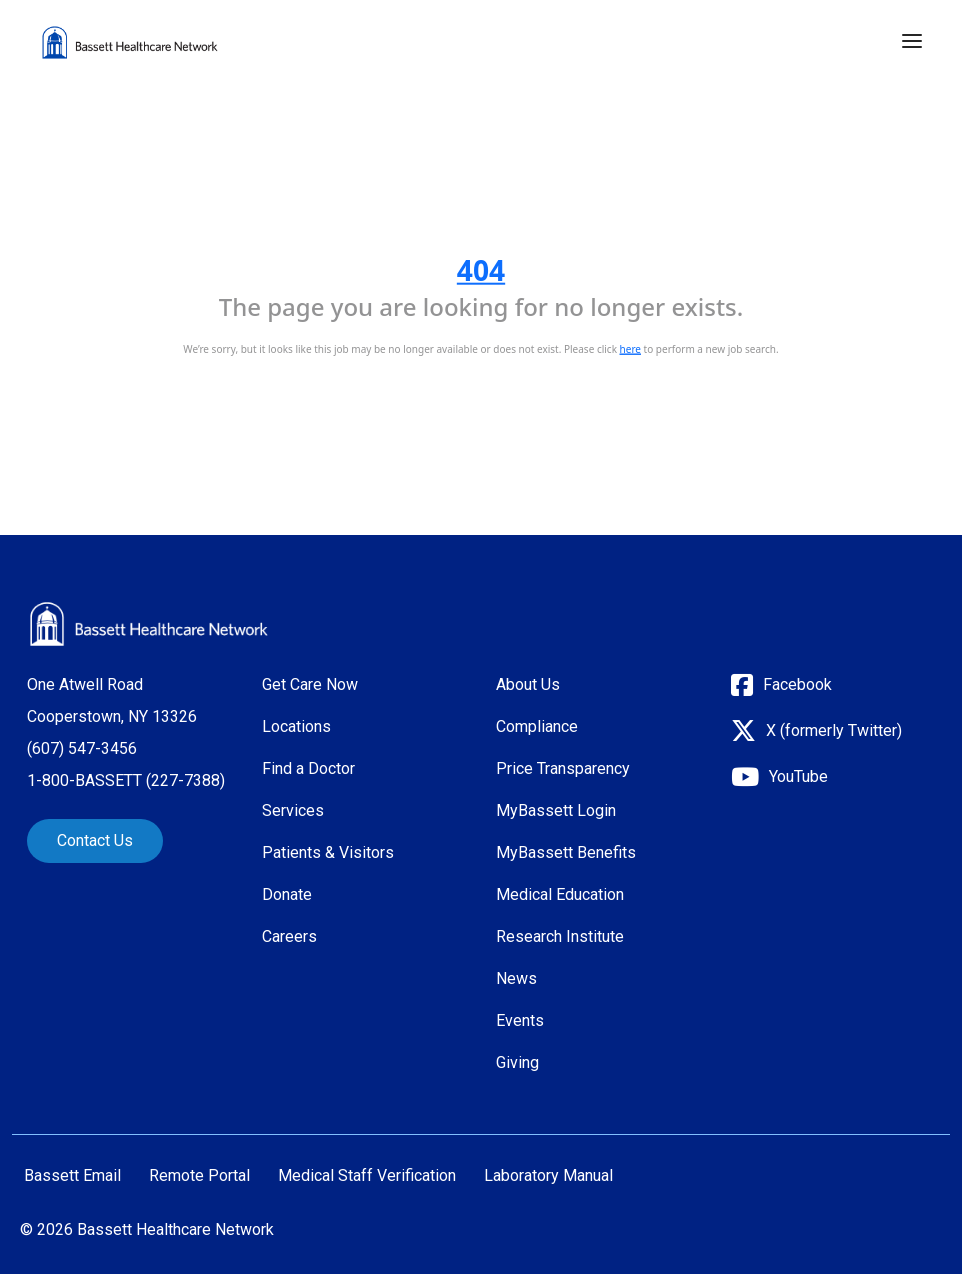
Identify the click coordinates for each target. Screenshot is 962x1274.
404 (481, 270)
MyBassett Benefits (566, 852)
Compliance (537, 726)
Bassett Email (72, 1176)
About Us (528, 684)
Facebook (797, 684)
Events (520, 1020)
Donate (287, 894)
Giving (517, 1062)
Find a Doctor (308, 768)
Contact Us (95, 840)
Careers (289, 936)
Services (293, 810)
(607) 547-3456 (82, 748)
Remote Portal (199, 1176)
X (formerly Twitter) (834, 730)
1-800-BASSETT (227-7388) (126, 780)
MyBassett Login (556, 810)
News (516, 978)
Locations (296, 726)
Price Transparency (563, 768)
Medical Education (560, 894)
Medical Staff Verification (367, 1176)
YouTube (798, 776)
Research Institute (560, 936)
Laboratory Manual (548, 1176)
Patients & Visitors (328, 852)
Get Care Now (310, 684)
